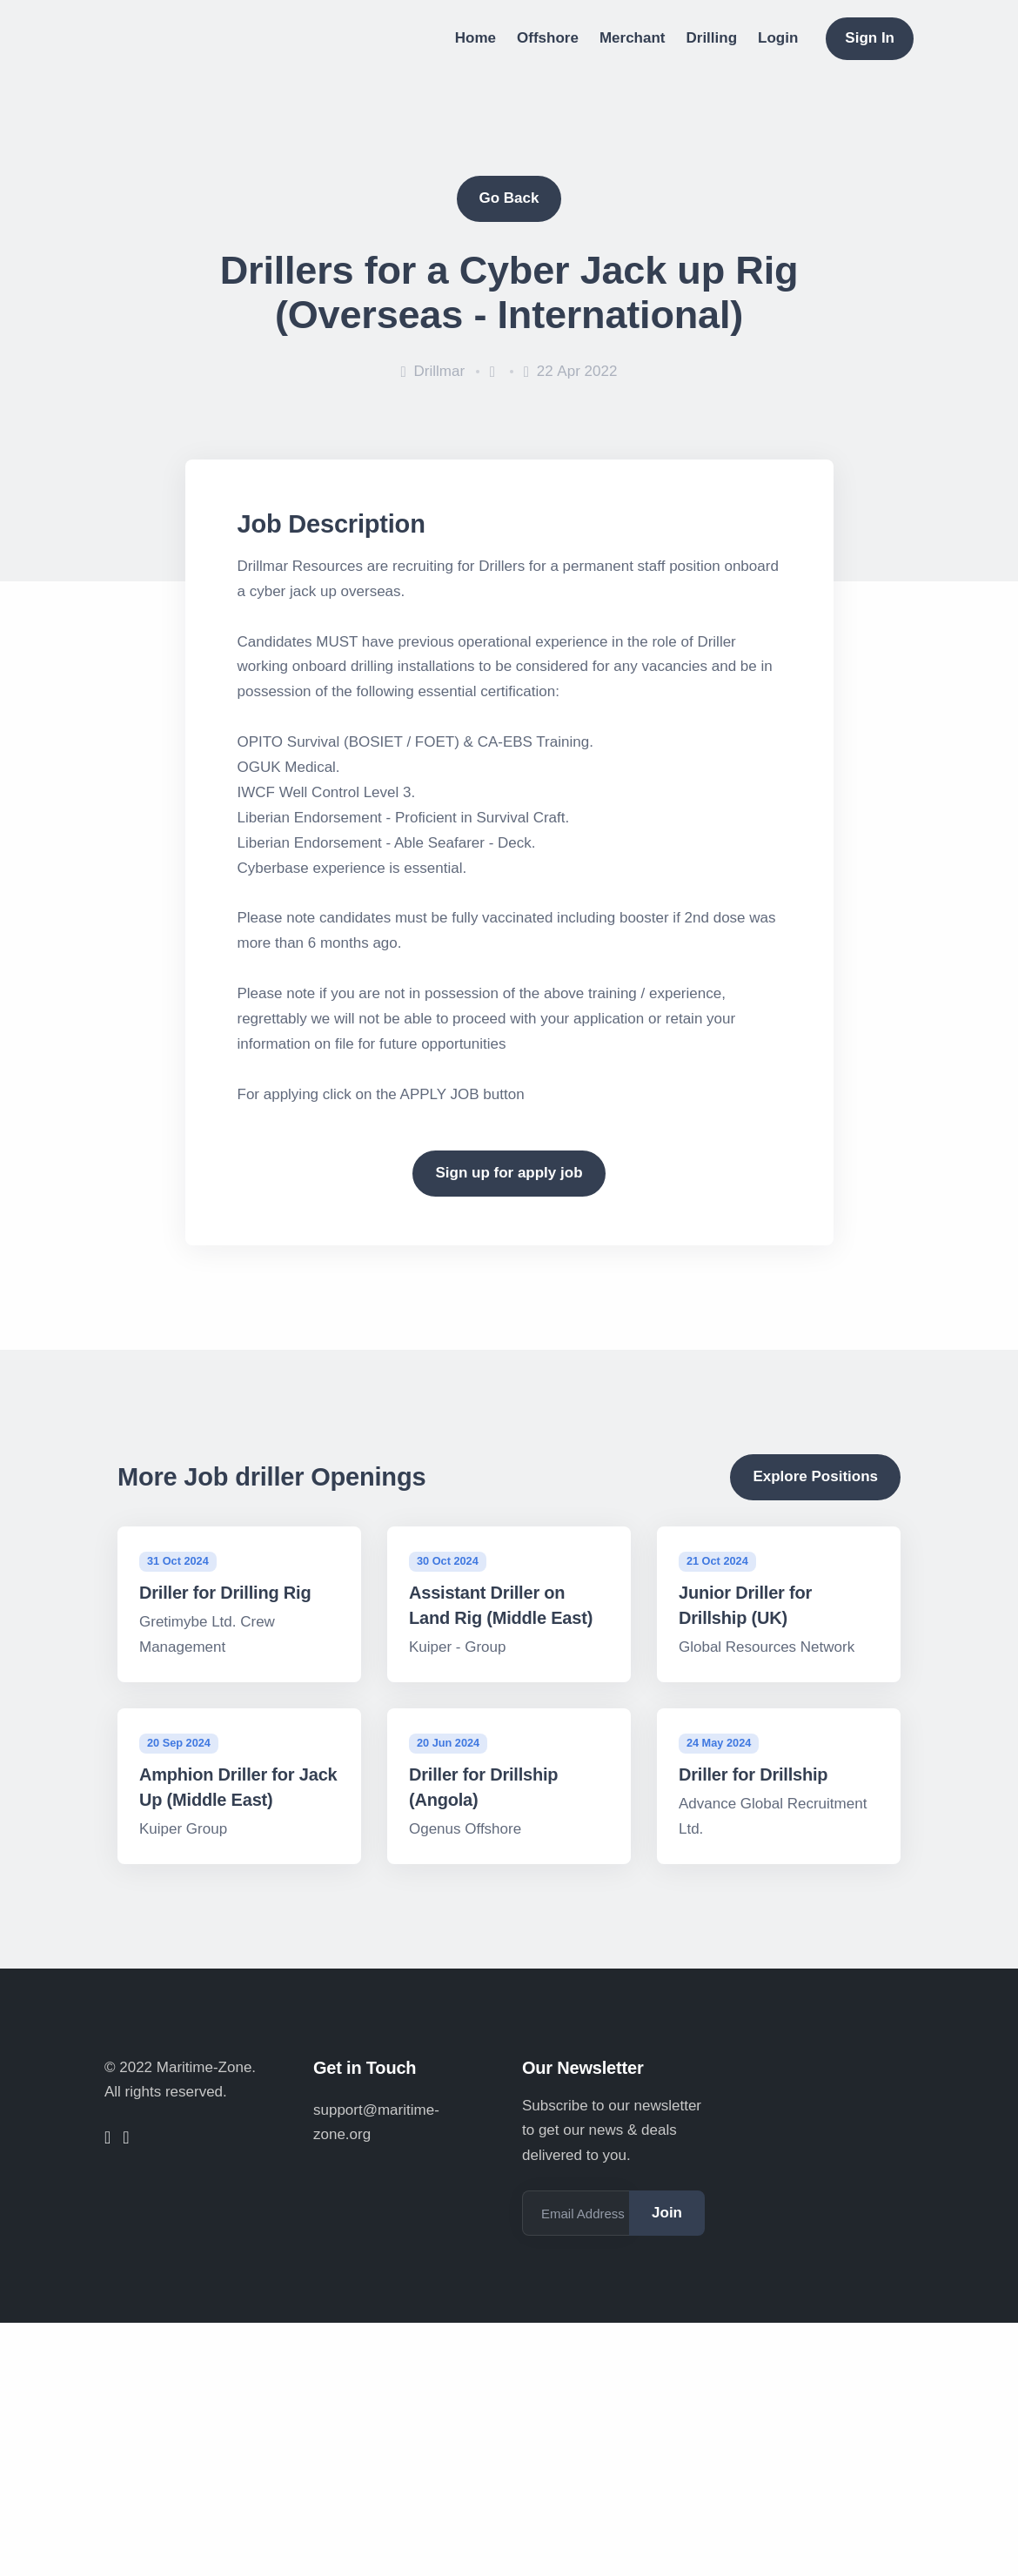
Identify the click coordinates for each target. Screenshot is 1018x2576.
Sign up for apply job (508, 1172)
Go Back (509, 198)
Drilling (712, 38)
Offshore (548, 38)
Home (475, 38)
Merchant (632, 38)
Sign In (869, 38)
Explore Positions (815, 1476)
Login (778, 38)
